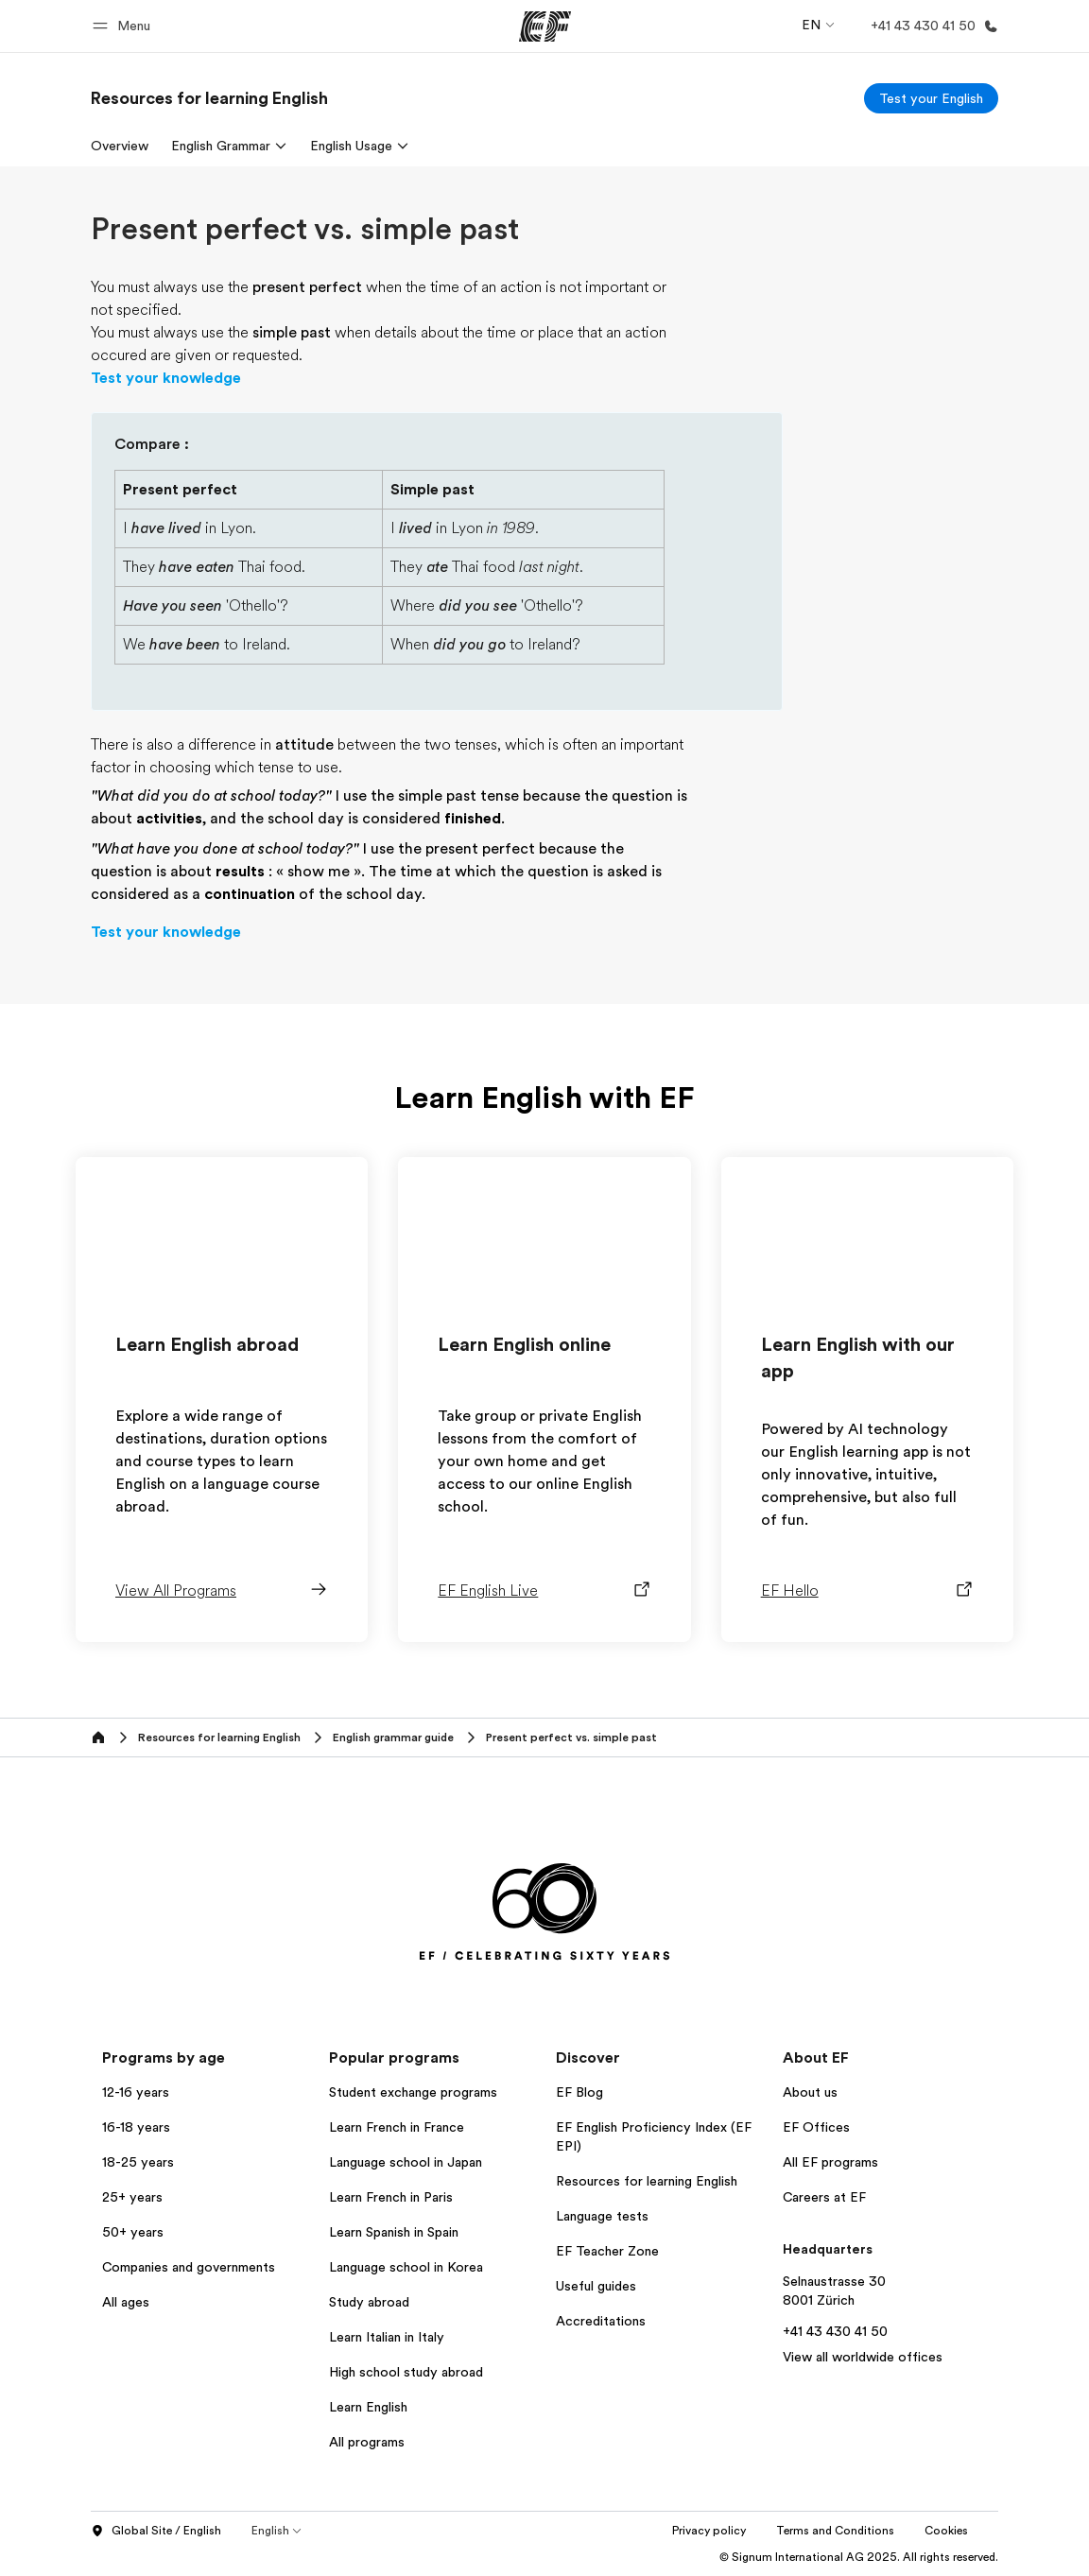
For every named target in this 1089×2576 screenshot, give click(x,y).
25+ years (132, 2196)
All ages (125, 2301)
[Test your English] (931, 98)
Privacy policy (709, 2530)
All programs (367, 2441)
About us (810, 2092)
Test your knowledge (166, 378)
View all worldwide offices (862, 2356)
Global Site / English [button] (156, 2531)
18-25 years (138, 2162)
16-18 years (136, 2127)
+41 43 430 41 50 (835, 2331)
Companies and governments (188, 2266)
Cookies (946, 2530)
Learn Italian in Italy (386, 2336)
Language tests (602, 2215)
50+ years (133, 2231)
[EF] (545, 26)
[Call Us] (930, 26)
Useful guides (596, 2285)
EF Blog (579, 2092)
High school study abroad (406, 2371)
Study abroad (369, 2301)
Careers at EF (824, 2196)
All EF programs (830, 2162)
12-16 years (135, 2092)
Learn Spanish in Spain (393, 2231)
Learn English (368, 2406)
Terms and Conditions (835, 2530)
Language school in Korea (406, 2266)
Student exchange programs (413, 2092)
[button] (124, 26)
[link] (209, 98)
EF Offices (816, 2127)
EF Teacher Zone (607, 2250)
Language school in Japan (405, 2162)
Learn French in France (396, 2127)
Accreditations (601, 2320)
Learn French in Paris (391, 2196)
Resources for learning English (646, 2180)
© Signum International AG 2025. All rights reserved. (858, 2557)
